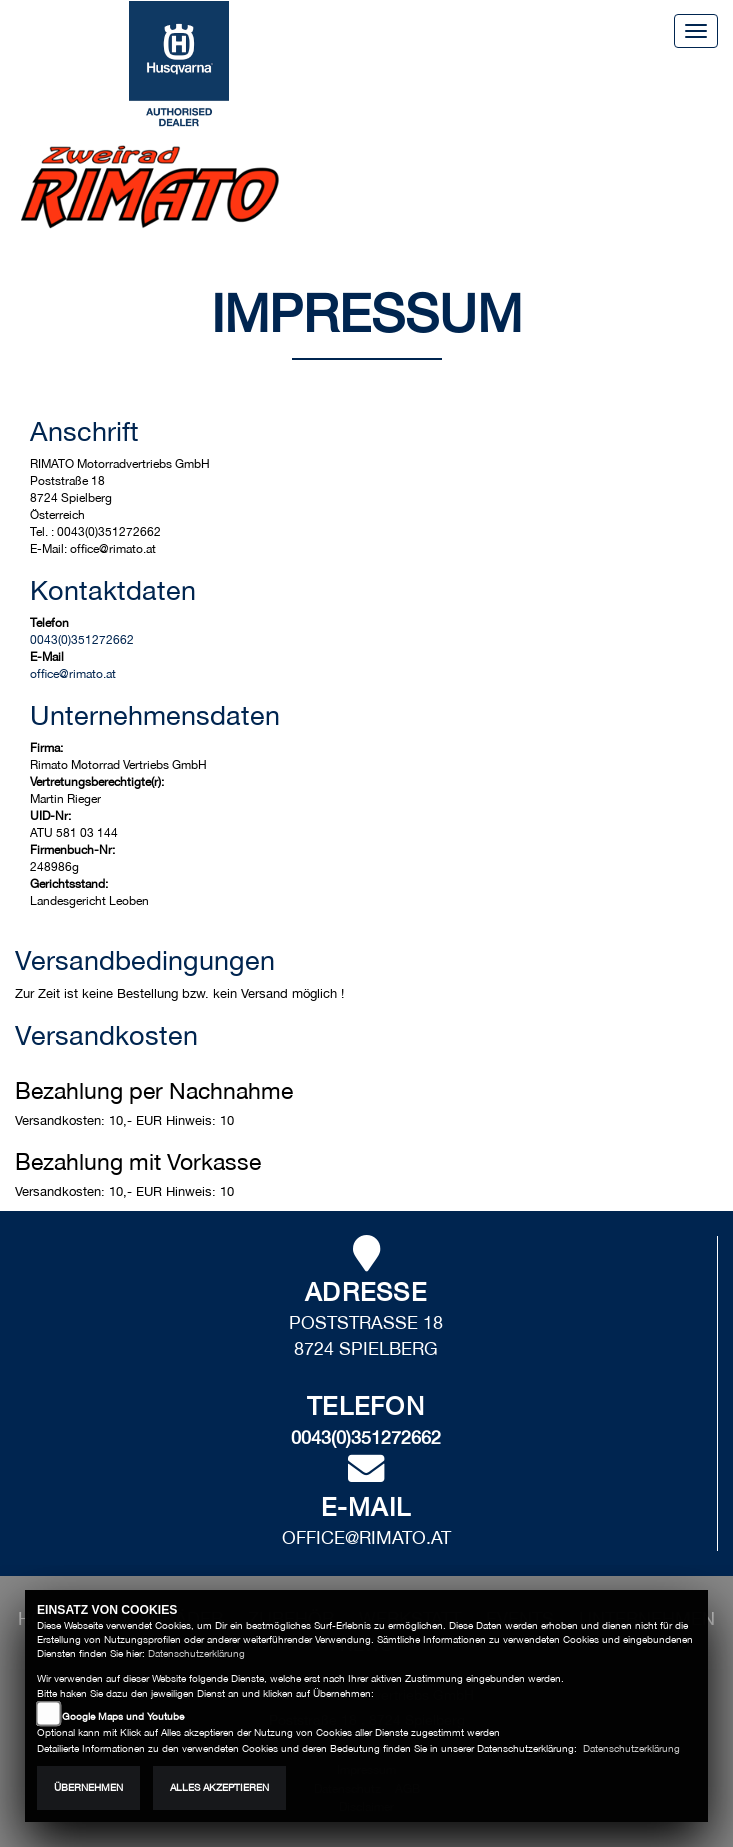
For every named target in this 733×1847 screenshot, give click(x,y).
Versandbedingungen (145, 960)
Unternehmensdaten (155, 715)
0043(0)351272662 (82, 640)
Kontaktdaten (113, 590)
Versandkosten (106, 1035)
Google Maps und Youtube (123, 1716)
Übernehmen (88, 1787)
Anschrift (84, 431)
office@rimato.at (73, 674)
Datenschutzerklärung (196, 1653)
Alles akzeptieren (219, 1787)
